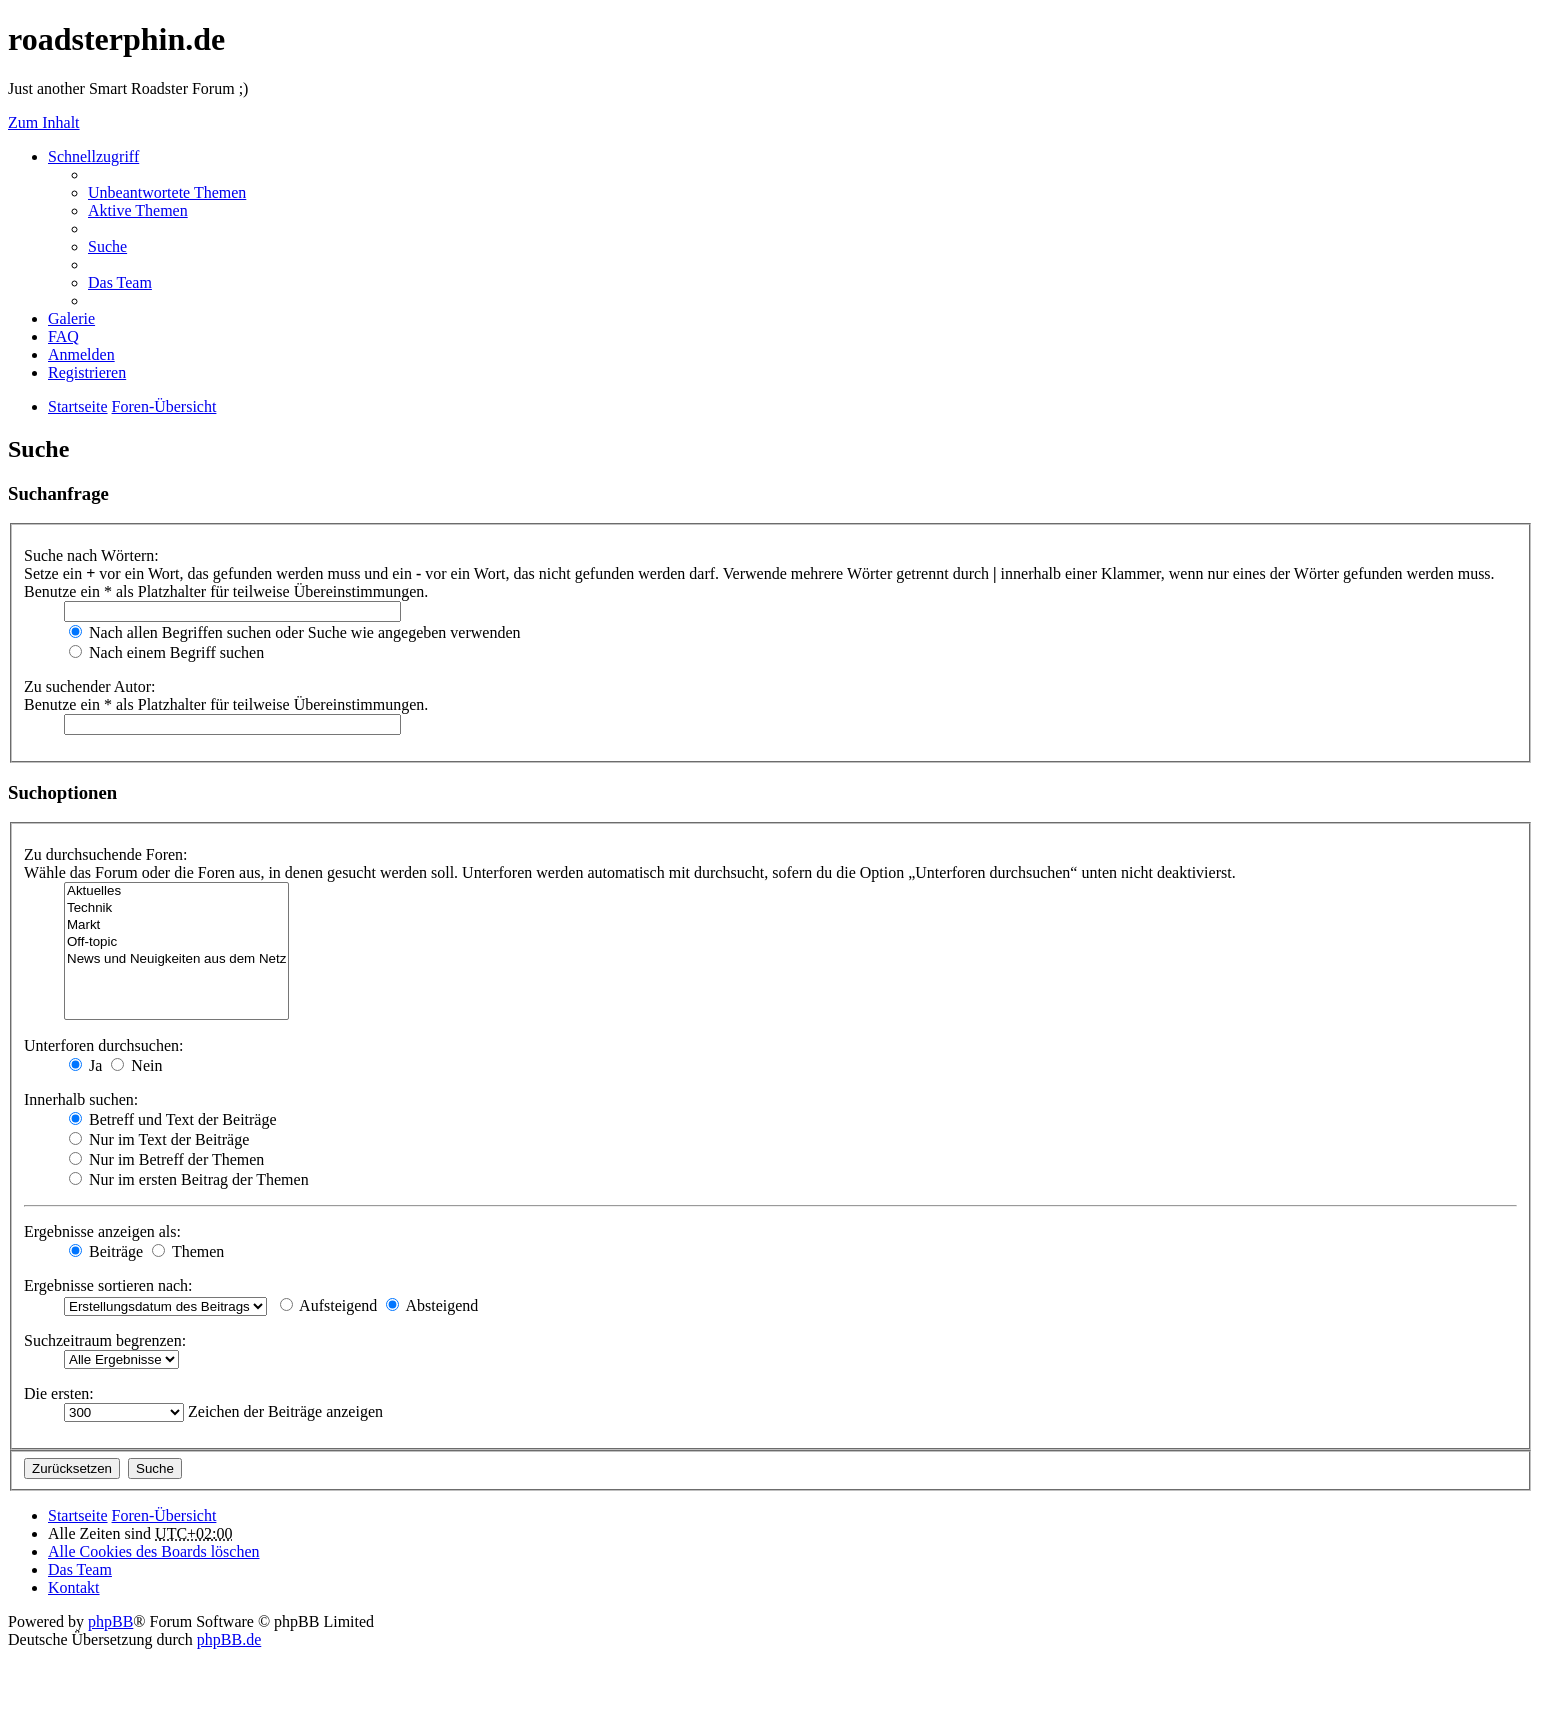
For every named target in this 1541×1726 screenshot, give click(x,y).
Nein (136, 1065)
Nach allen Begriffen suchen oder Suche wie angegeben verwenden (295, 632)
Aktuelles (176, 891)
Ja (85, 1065)
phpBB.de (229, 1639)
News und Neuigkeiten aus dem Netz (176, 959)
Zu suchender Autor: (90, 686)
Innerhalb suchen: (81, 1099)
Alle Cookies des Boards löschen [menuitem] (154, 1551)
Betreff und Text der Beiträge (173, 1119)
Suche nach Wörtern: (91, 555)
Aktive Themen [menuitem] (138, 210)
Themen (188, 1251)
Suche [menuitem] (107, 246)
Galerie (71, 318)
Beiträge (106, 1251)
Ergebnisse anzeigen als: (102, 1231)
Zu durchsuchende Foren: (106, 854)
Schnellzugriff (93, 156)
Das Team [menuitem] (120, 282)
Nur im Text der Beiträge (159, 1139)
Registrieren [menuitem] (87, 372)
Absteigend (432, 1305)
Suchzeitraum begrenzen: (105, 1340)
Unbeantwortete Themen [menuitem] (167, 192)
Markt (176, 925)
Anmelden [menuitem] (81, 354)
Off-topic (176, 942)
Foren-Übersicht (164, 1515)
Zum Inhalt (44, 122)
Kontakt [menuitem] (74, 1587)
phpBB (110, 1621)
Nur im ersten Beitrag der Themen (189, 1179)
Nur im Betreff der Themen (166, 1159)
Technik (176, 908)
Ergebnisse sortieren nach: (108, 1285)
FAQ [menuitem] (63, 336)
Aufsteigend (328, 1305)
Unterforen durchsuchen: (104, 1045)
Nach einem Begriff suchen (166, 652)
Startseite (78, 1515)
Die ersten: (59, 1393)
